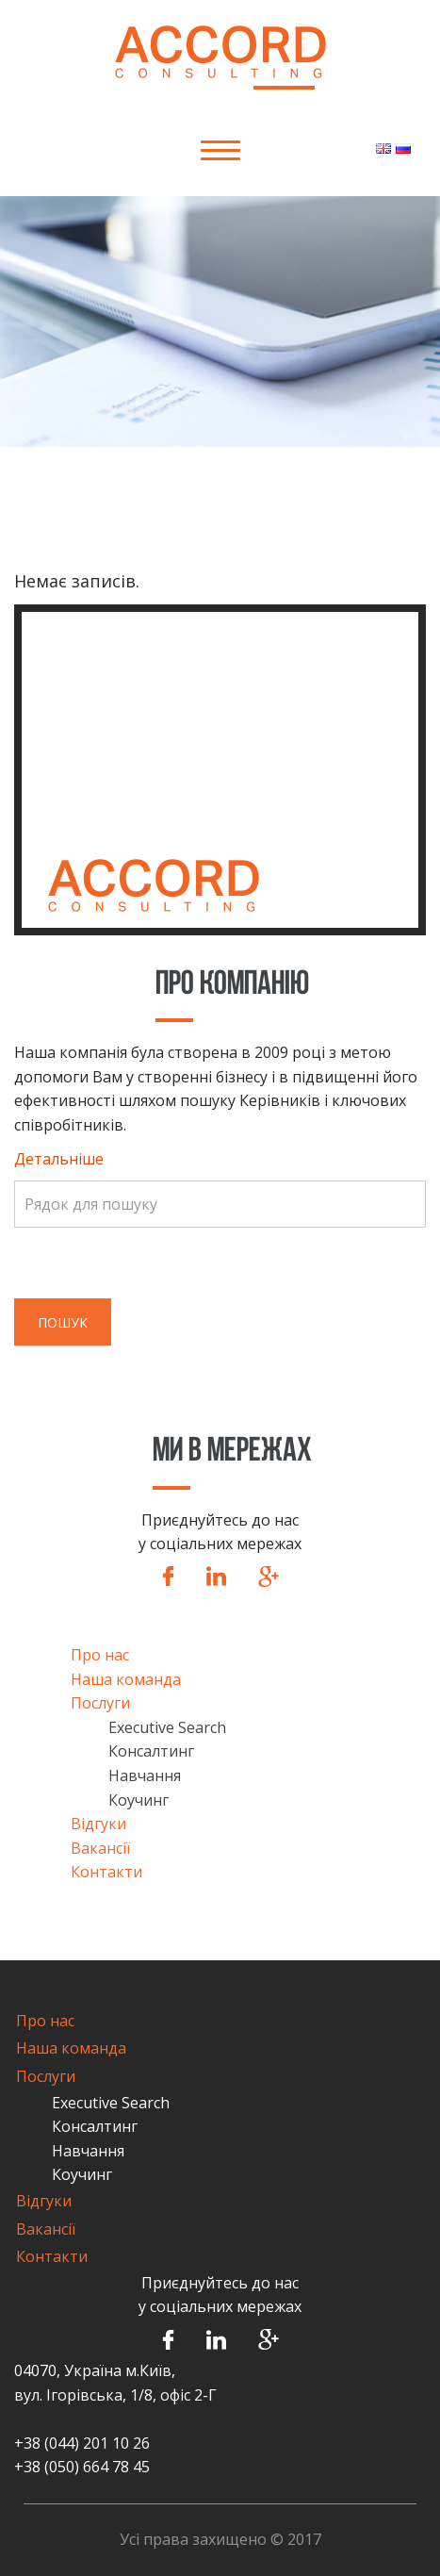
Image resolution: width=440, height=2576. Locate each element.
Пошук (63, 1322)
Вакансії (100, 1848)
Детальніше (59, 1158)
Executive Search (167, 1727)
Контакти (106, 1871)
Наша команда (126, 1679)
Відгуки (98, 1823)
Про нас (100, 1654)
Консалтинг (151, 1751)
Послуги (100, 1703)
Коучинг (138, 1800)
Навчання (144, 1775)
